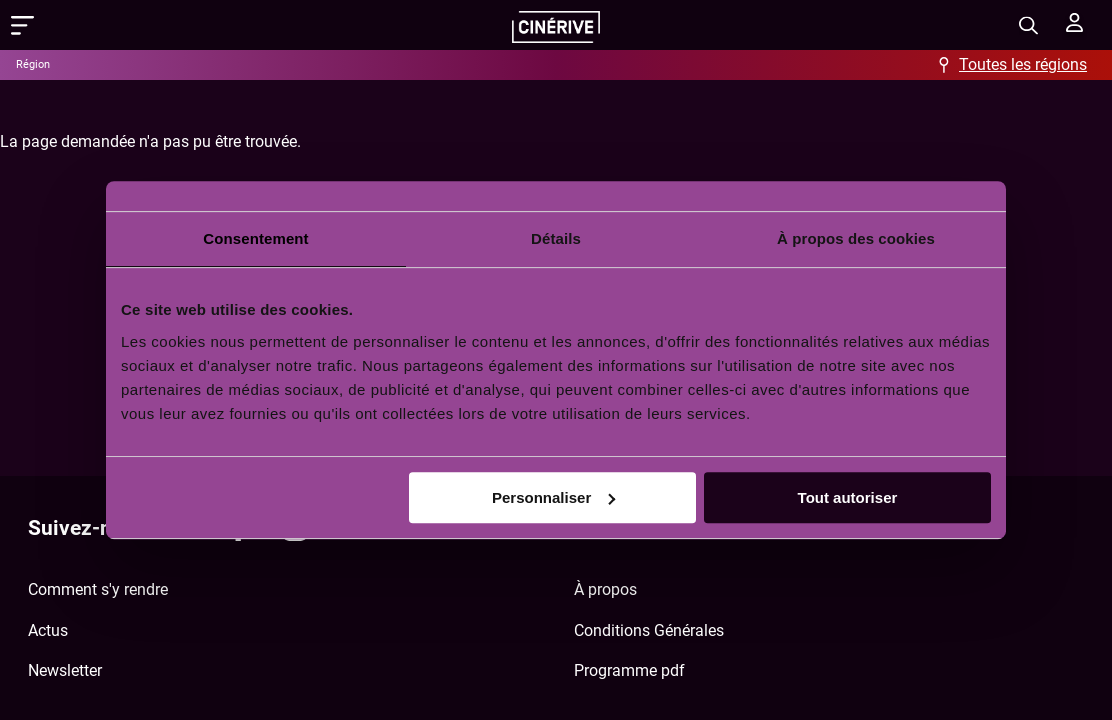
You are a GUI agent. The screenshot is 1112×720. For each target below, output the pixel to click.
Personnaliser (553, 497)
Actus (48, 630)
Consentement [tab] (255, 238)
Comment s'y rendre (98, 589)
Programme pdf (629, 670)
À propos (605, 589)
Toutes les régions (1023, 64)
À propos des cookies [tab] (856, 238)
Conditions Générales (649, 630)
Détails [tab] (556, 238)
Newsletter (65, 670)
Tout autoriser (848, 497)
